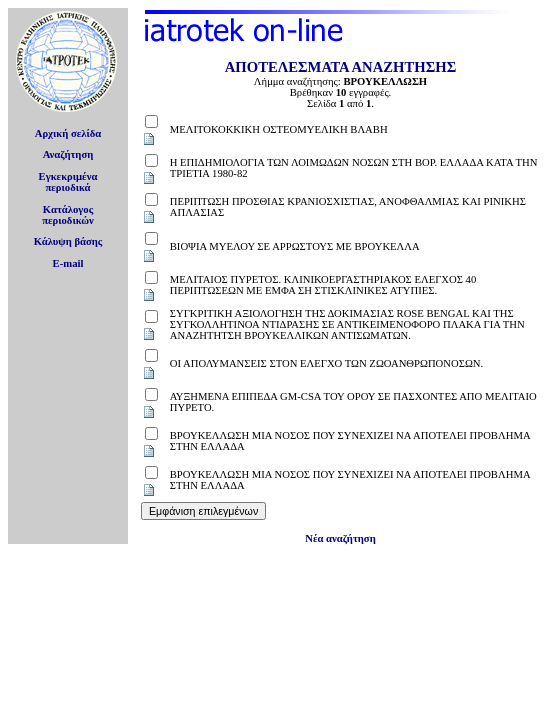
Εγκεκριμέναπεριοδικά (68, 182)
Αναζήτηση (68, 154)
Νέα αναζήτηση (340, 538)
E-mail (68, 263)
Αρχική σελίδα (68, 133)
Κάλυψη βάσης (68, 241)
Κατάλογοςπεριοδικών (68, 215)
